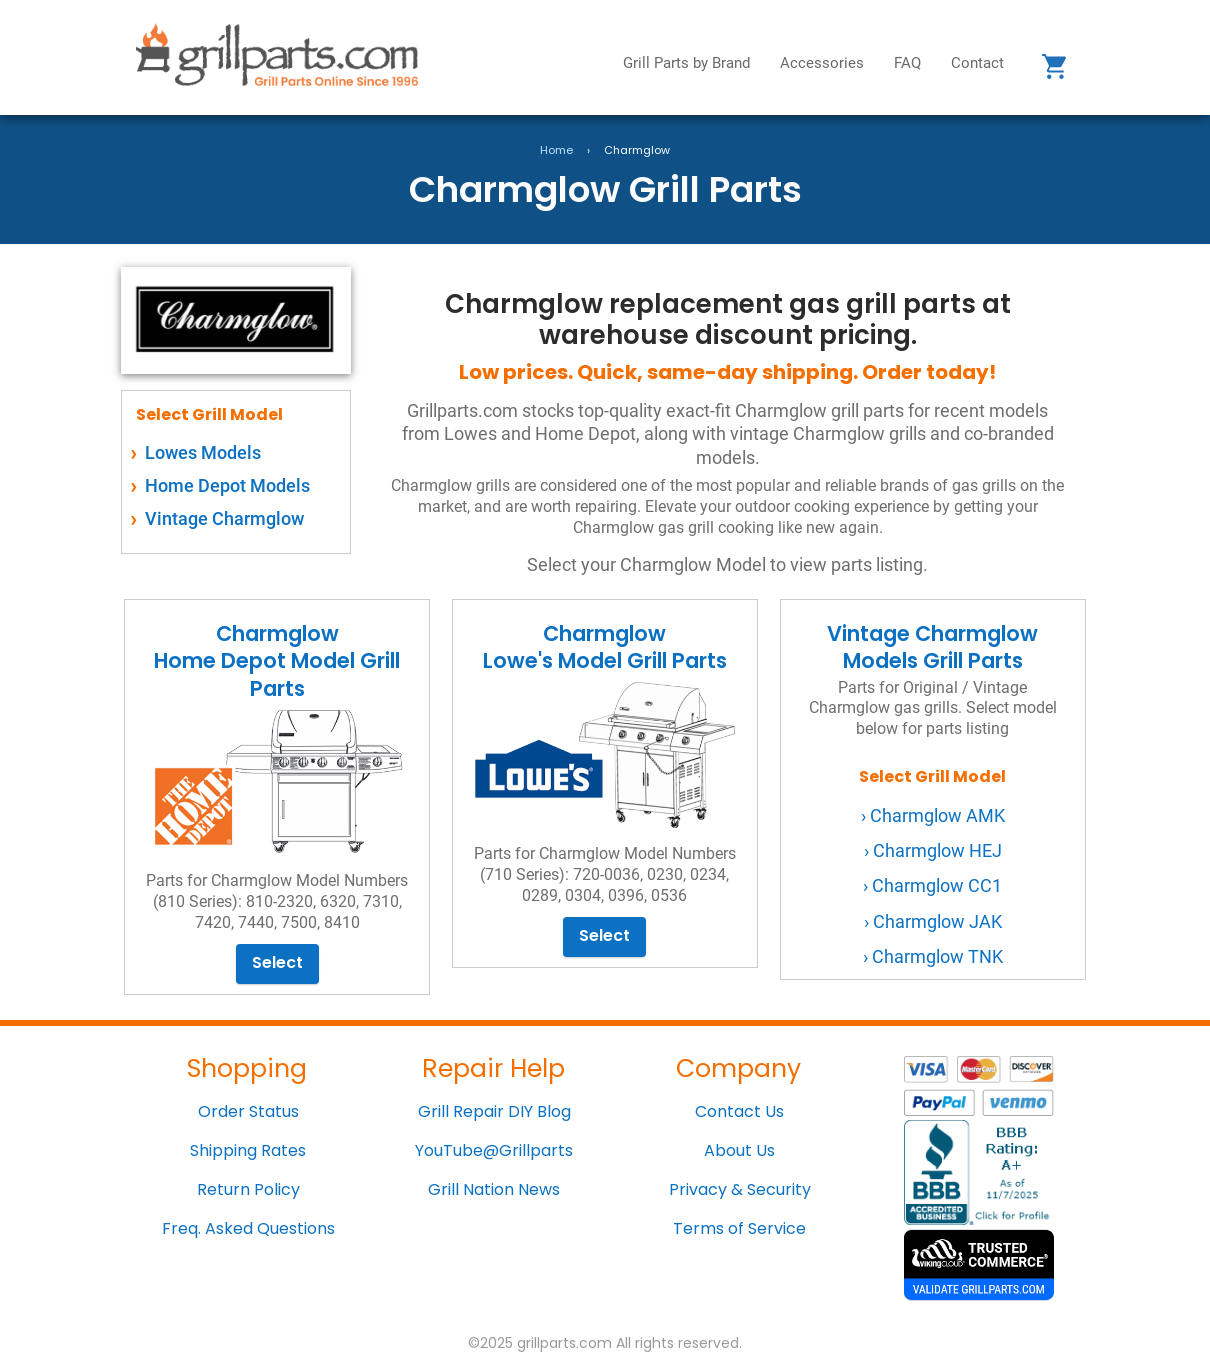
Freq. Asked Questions (248, 1228)
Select (277, 962)
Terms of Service (739, 1228)
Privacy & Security (740, 1189)
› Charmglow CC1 (932, 885)
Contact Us (739, 1111)
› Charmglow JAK (933, 921)
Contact (977, 63)
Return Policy (248, 1189)
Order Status (248, 1111)
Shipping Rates (248, 1150)
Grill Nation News (494, 1189)
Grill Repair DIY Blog (494, 1111)
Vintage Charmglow (224, 518)
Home (556, 150)
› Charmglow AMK (933, 815)
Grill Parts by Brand (686, 63)
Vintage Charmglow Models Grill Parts (933, 703)
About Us (739, 1150)
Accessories (822, 63)
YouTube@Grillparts (494, 1150)
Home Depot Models (227, 485)
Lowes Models (203, 452)
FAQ (907, 63)
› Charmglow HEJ (933, 850)
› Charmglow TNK (933, 956)
